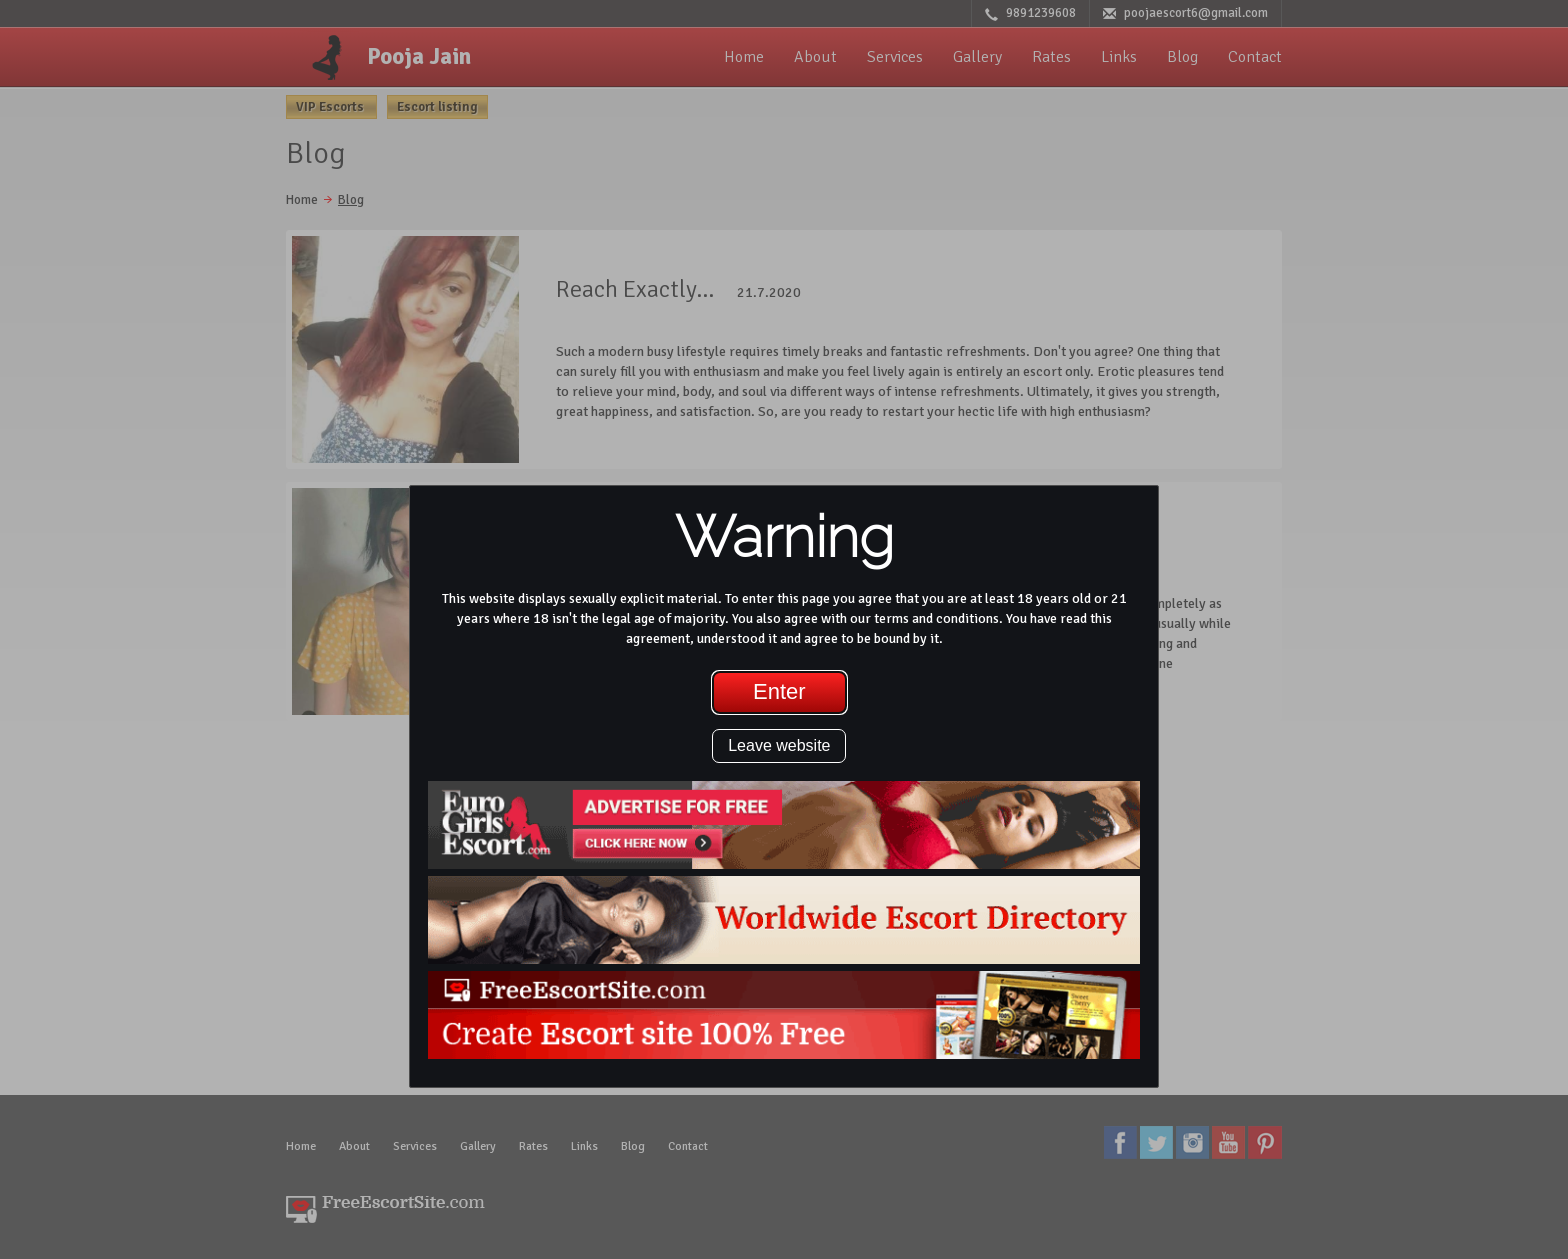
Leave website (779, 745)
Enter (779, 691)
